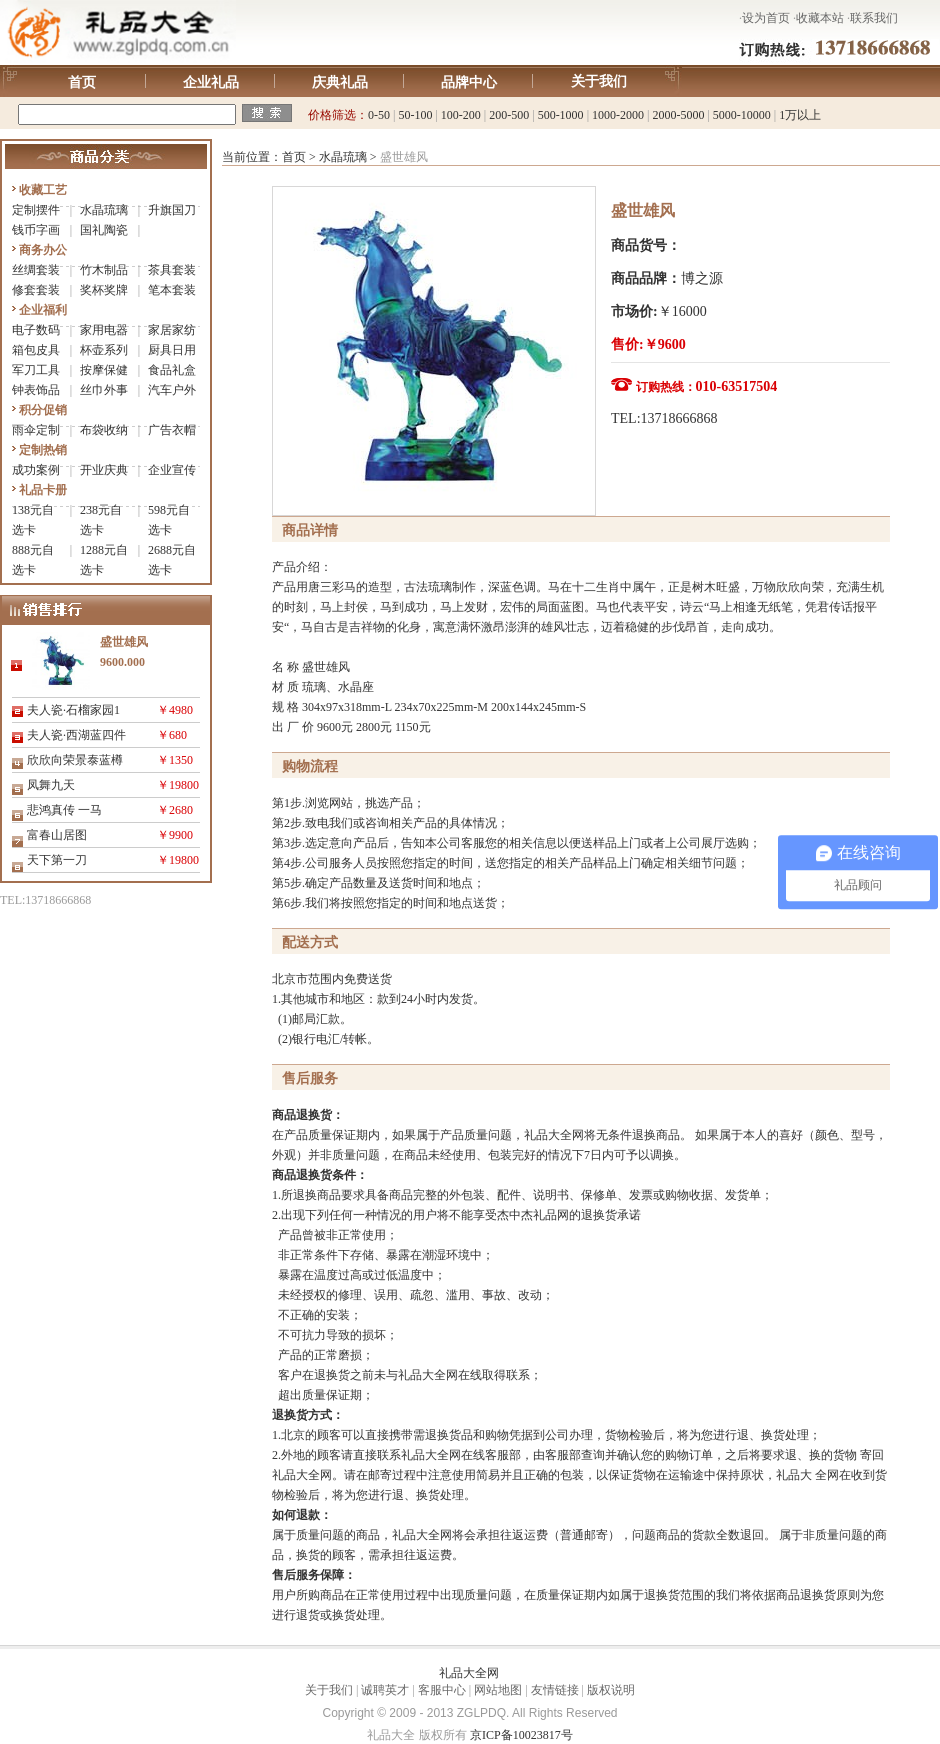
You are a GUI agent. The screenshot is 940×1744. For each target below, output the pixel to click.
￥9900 (175, 835)
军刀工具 (36, 370)
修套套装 (36, 290)
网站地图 (498, 1690)
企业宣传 (172, 470)
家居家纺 (172, 330)
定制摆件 (36, 210)
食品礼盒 (172, 370)
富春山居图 (57, 835)
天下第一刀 (57, 860)
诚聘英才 (385, 1690)
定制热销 (43, 450)
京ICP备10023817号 (521, 1735)
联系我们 (874, 18)
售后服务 (310, 1078)
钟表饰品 (36, 390)
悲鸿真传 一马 (64, 810)
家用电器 (104, 330)
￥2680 (175, 810)
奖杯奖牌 (104, 290)
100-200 (461, 115)
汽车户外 (172, 390)
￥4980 (175, 710)
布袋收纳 (104, 430)
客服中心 (442, 1690)
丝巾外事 (104, 390)
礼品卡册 (43, 490)
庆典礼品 (340, 82)
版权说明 (611, 1690)
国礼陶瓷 (104, 230)
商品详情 (310, 530)
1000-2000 (618, 115)
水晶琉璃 (104, 210)
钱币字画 (36, 230)
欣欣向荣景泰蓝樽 (75, 760)
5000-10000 (742, 115)
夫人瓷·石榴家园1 (73, 710)
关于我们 (599, 81)
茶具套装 (172, 270)
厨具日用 (172, 350)
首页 (82, 82)
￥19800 (178, 785)
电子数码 (36, 330)
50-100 (415, 115)
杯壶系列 (104, 350)
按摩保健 (104, 370)
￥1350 (175, 760)
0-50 (379, 115)
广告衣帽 (172, 430)
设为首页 (766, 18)
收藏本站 (820, 18)
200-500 (509, 115)
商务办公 (43, 250)
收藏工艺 (43, 190)
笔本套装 (172, 290)
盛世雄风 (643, 210)
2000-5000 (678, 115)
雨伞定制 (36, 430)
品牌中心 (469, 82)
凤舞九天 (51, 785)
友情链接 (555, 1690)
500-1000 (561, 115)
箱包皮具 (36, 350)
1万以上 (800, 115)
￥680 (172, 735)
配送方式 (310, 942)
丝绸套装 (36, 270)
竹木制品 (104, 270)
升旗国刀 (172, 210)
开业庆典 (104, 470)
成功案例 (36, 470)
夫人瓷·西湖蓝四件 (76, 735)
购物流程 (310, 766)
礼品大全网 (469, 1673)
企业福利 (43, 310)
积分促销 (43, 410)
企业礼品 (211, 82)
